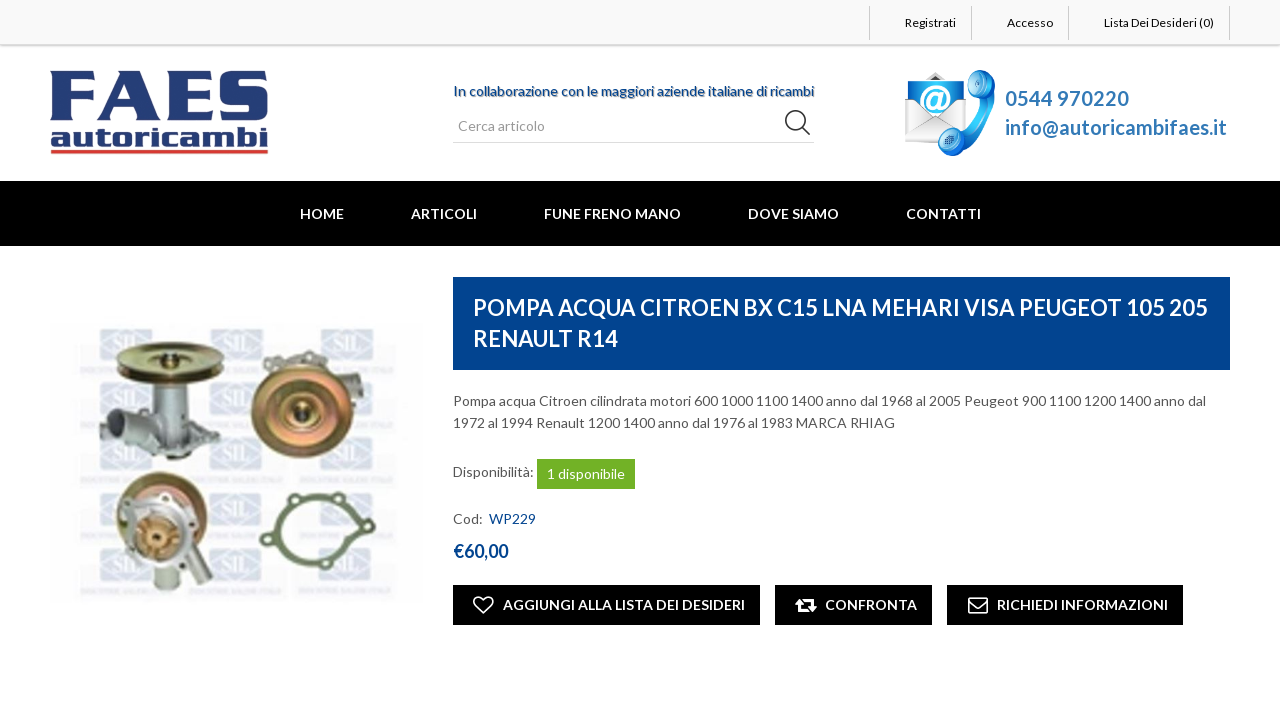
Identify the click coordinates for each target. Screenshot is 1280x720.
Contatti (943, 213)
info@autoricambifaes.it (1116, 127)
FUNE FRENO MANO (612, 213)
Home (322, 213)
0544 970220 (1067, 98)
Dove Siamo (793, 213)
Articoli (444, 213)
